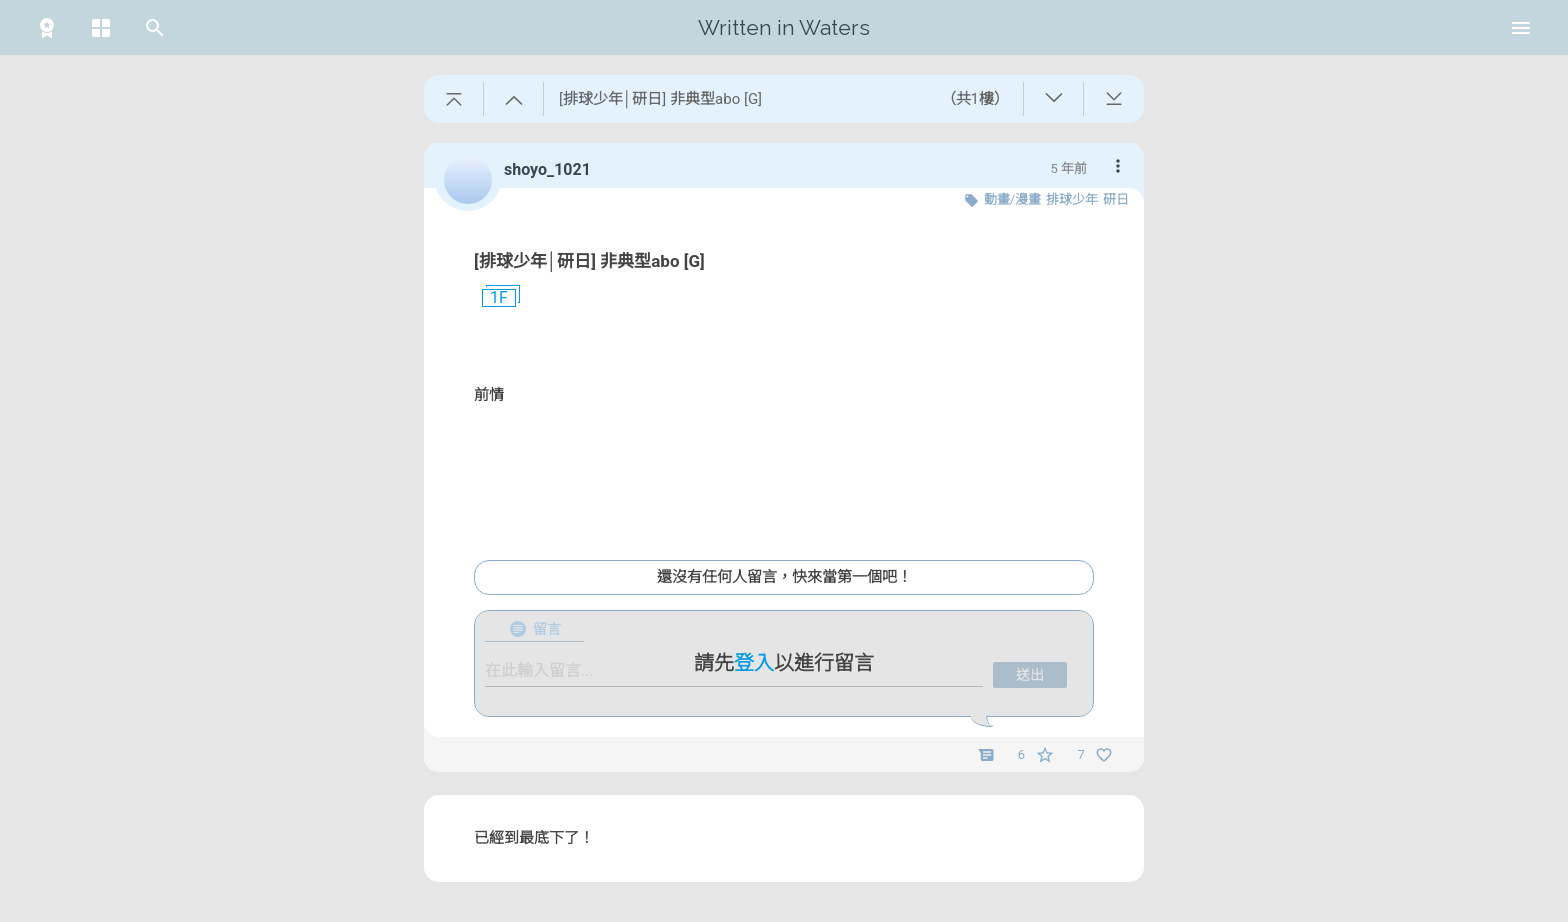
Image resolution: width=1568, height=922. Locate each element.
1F (491, 298)
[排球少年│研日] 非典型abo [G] (589, 261)
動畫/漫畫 (1012, 199)
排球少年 (1072, 199)
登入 (754, 663)
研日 (1116, 199)
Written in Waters (784, 27)
